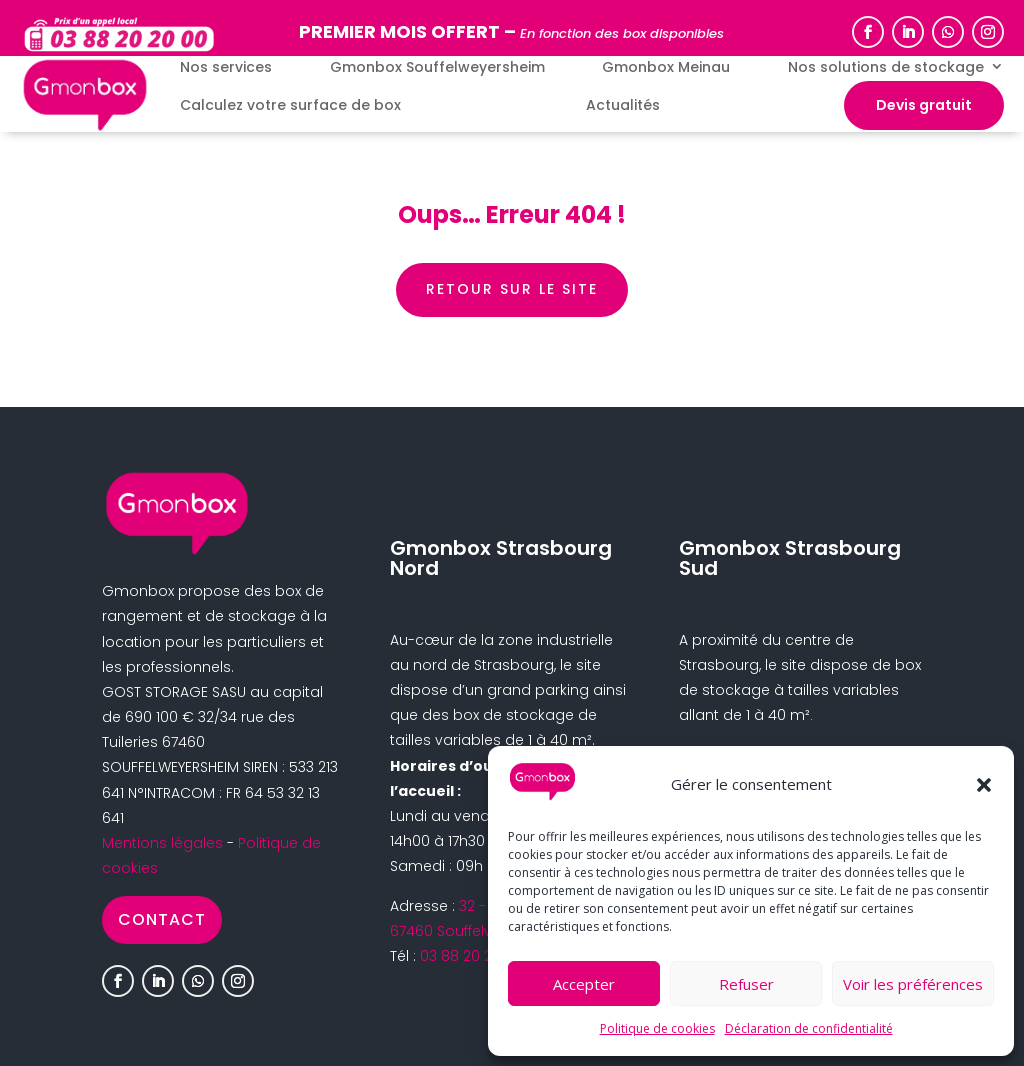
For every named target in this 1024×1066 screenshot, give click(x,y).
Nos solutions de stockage (886, 67)
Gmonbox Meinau (666, 67)
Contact (162, 919)
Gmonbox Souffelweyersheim (437, 67)
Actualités (623, 105)
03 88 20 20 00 (471, 956)
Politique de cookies (657, 1028)
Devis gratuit (924, 105)
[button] (984, 785)
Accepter (584, 984)
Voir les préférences (913, 984)
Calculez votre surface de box (290, 105)
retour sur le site (512, 289)
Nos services (226, 67)
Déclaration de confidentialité (809, 1028)
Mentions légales (162, 843)
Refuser (746, 984)
